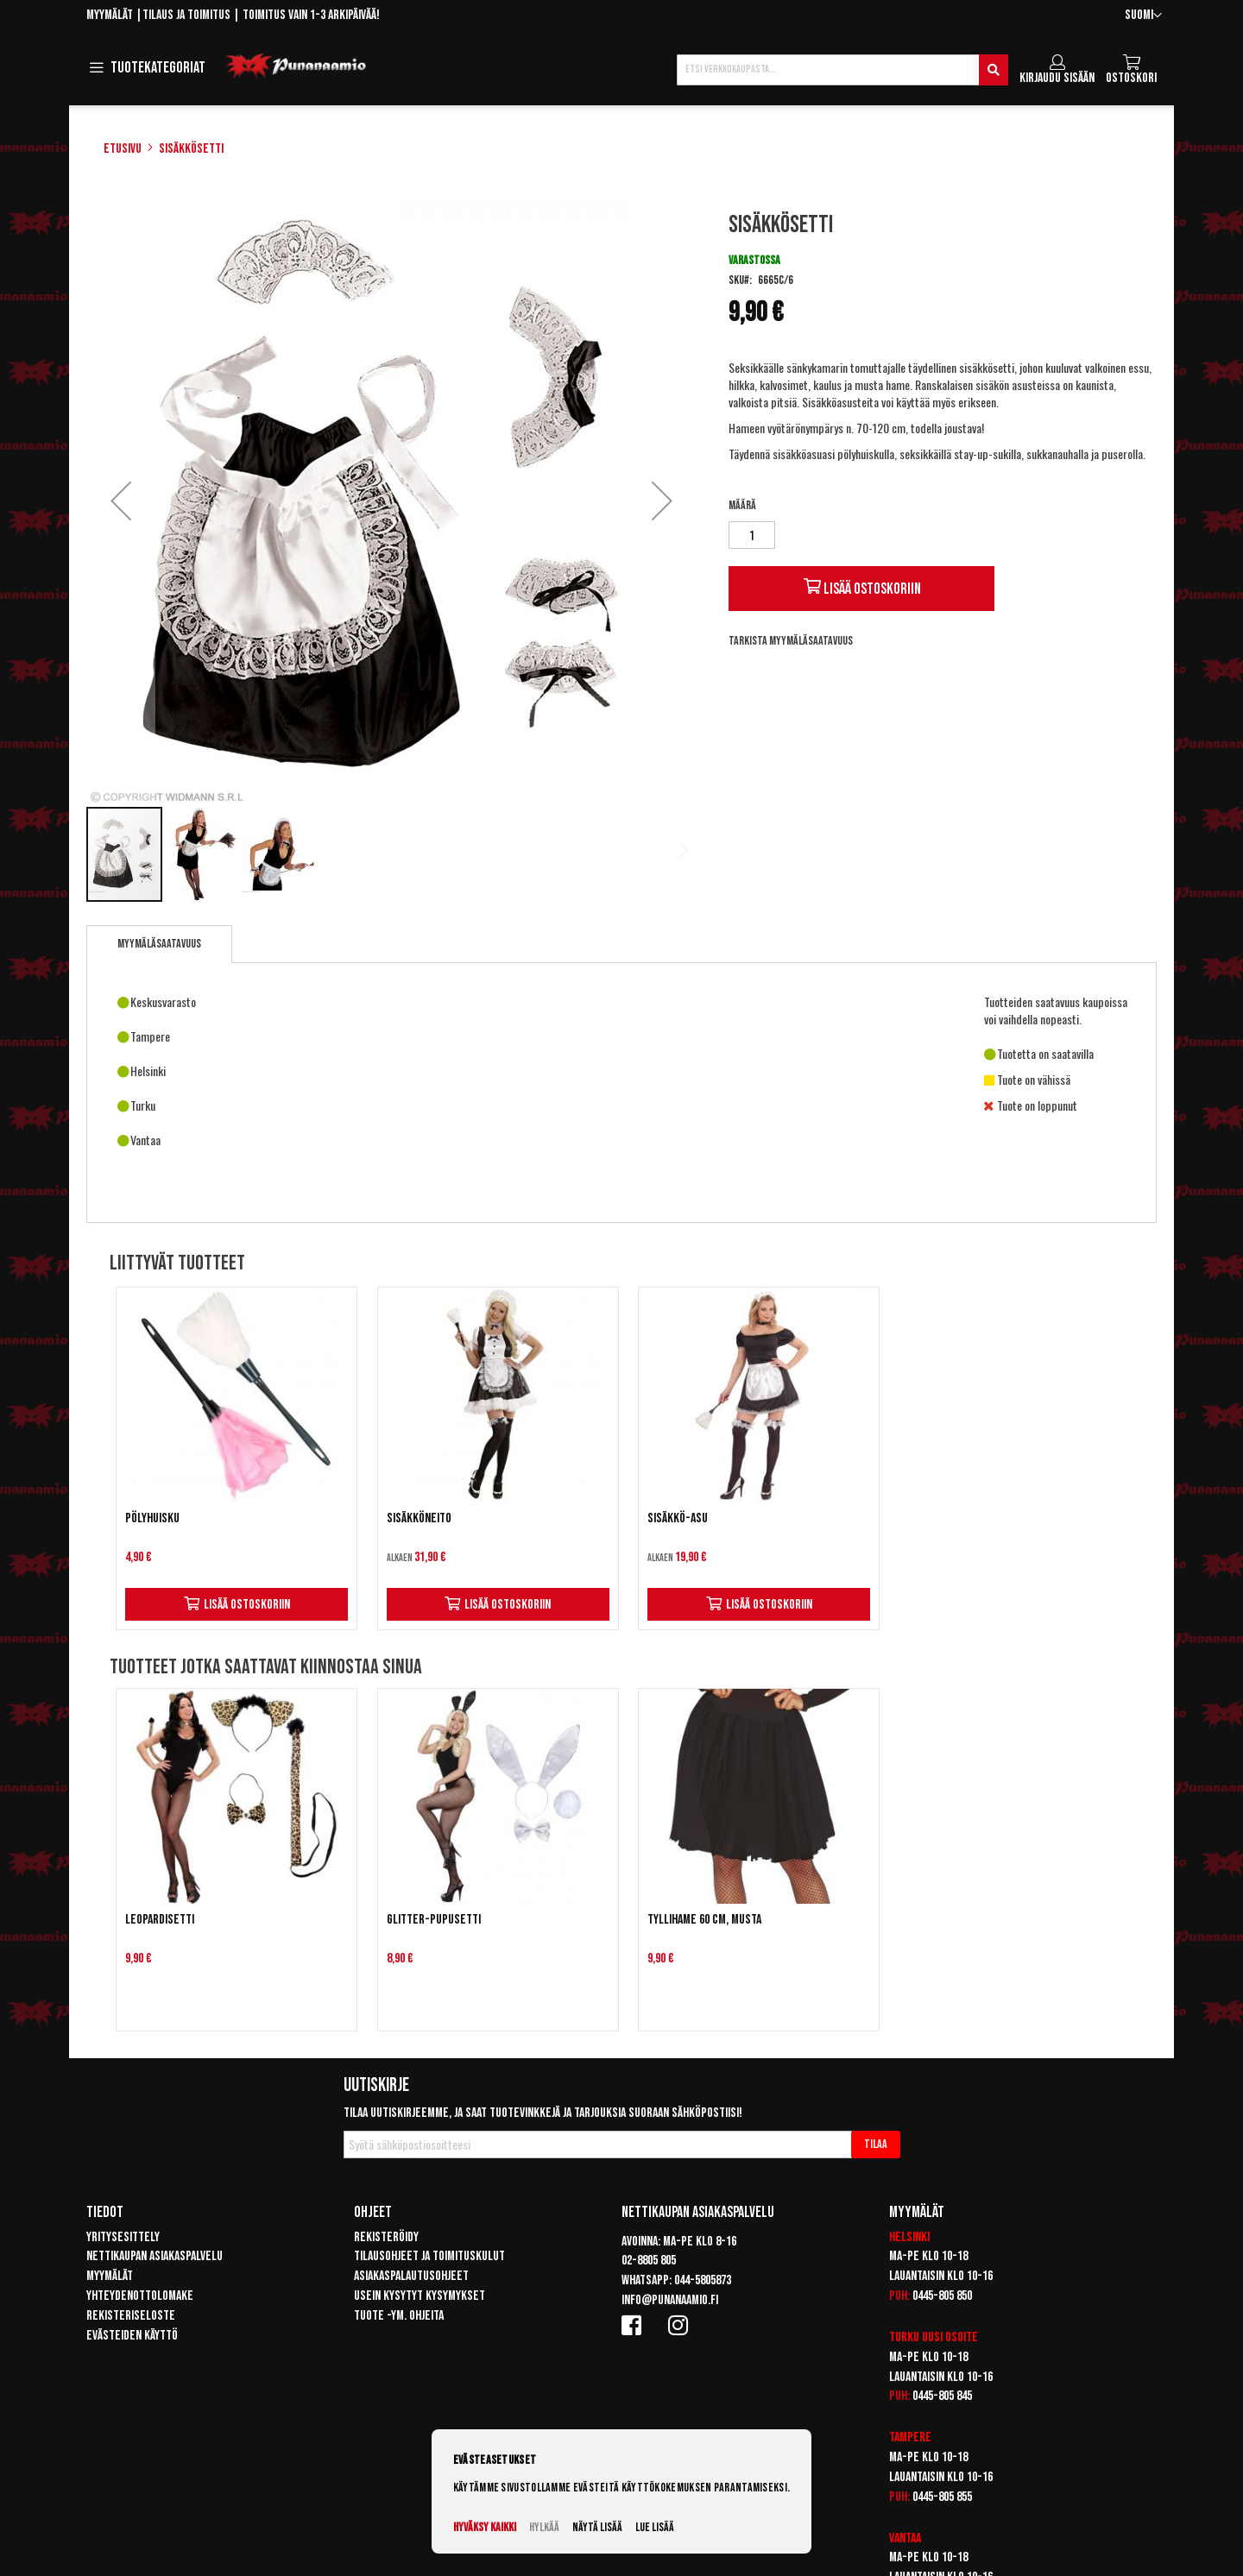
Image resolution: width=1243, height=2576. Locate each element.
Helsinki (909, 2237)
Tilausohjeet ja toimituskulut (429, 2256)
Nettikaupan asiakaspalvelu (154, 2256)
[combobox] (842, 69)
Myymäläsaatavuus (159, 943)
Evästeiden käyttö (132, 2335)
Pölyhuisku (152, 1518)
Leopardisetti (159, 1920)
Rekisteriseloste (130, 2316)
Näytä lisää (597, 2527)
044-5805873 (702, 2280)
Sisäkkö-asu (677, 1518)
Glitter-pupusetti (434, 1920)
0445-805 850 (942, 2296)
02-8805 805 (649, 2260)
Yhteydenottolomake (139, 2296)
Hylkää (544, 2527)
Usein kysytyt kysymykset (419, 2296)
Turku (904, 2337)
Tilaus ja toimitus (186, 15)
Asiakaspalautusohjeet (411, 2276)
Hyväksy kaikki (484, 2527)
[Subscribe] (875, 2144)
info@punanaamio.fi (670, 2300)
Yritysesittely (123, 2237)
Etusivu (123, 149)
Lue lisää (654, 2527)
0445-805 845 (942, 2396)
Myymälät (109, 15)
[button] (1143, 16)
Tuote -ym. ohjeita (399, 2316)
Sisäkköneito (419, 1518)
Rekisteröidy (386, 2237)
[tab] (159, 944)
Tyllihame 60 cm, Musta (704, 1920)
